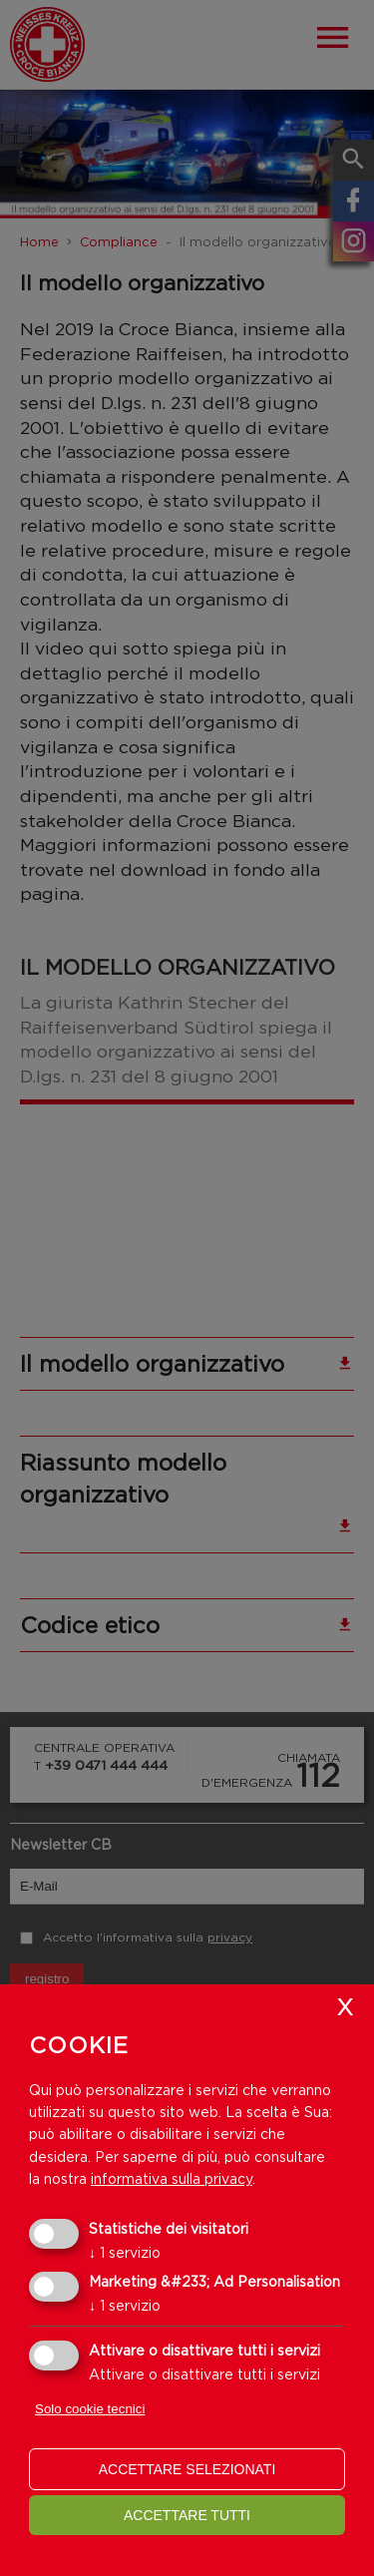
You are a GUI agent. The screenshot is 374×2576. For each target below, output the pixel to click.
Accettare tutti (187, 2515)
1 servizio (125, 2252)
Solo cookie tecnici (90, 2408)
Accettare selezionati (187, 2469)
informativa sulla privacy (171, 2178)
